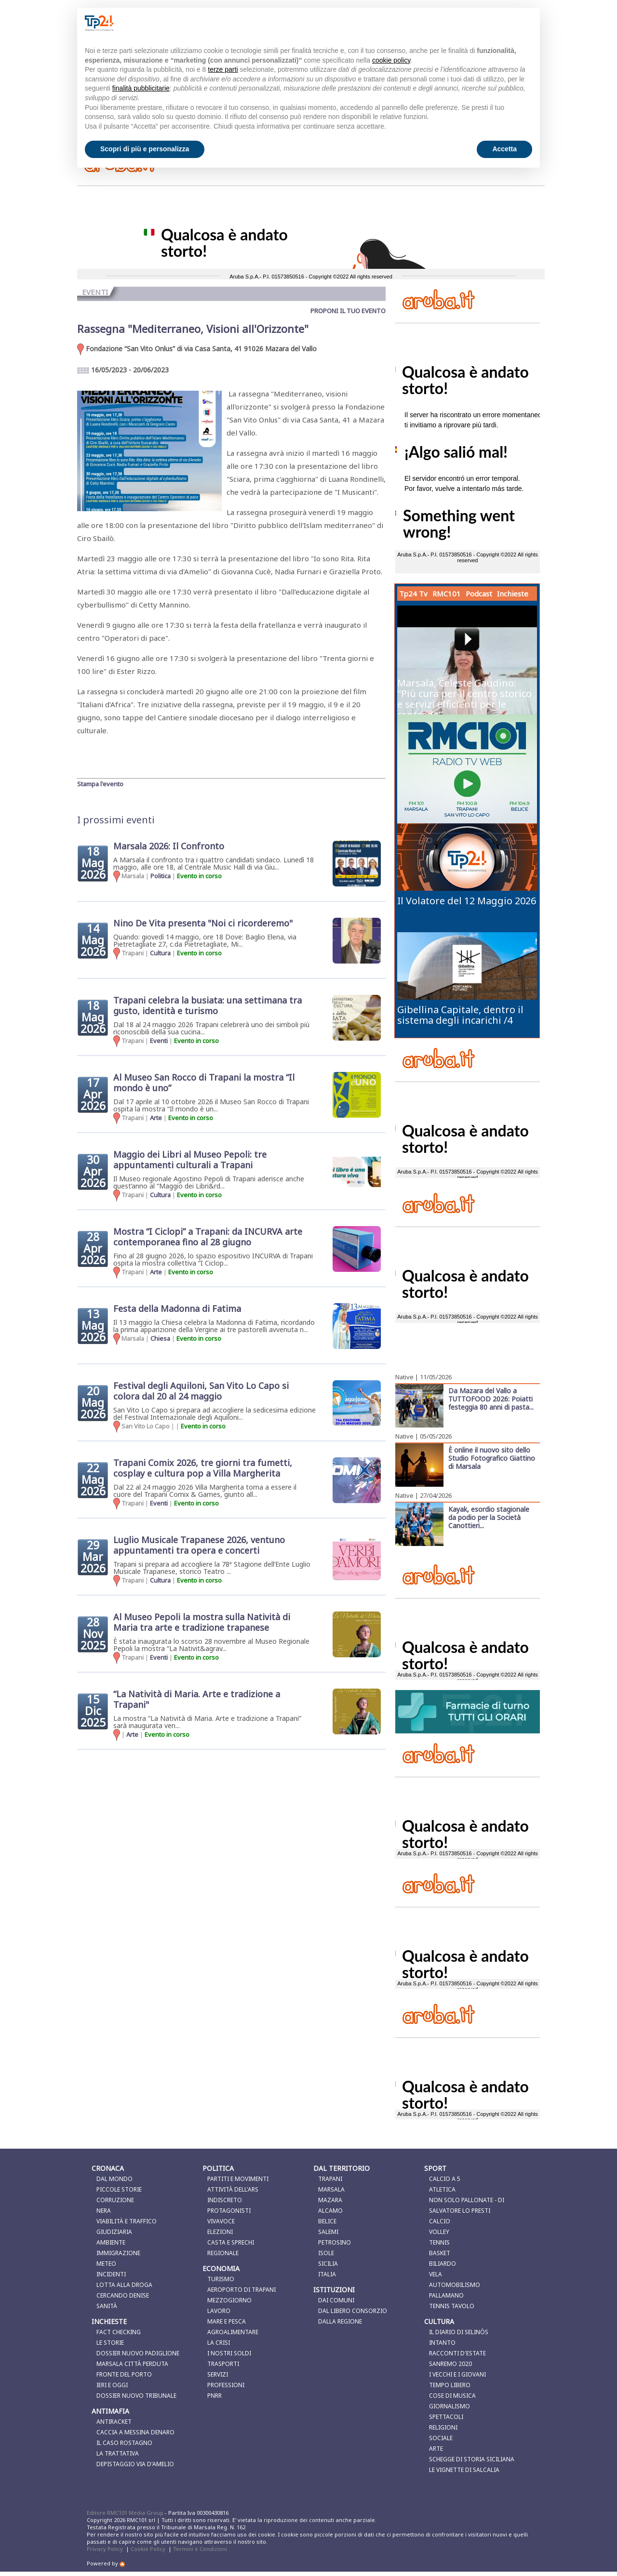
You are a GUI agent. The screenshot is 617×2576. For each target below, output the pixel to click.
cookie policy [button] (391, 60)
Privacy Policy (105, 2548)
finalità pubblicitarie (141, 88)
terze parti (223, 69)
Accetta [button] (504, 149)
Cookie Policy (148, 2548)
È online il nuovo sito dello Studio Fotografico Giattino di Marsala (491, 1457)
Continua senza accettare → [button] (484, 22)
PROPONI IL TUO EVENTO (348, 310)
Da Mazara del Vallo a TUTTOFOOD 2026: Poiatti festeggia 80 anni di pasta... (491, 1398)
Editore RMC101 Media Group (126, 2512)
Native (404, 1377)
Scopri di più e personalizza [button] (144, 149)
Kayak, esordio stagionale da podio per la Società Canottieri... (488, 1517)
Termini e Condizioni (200, 2548)
